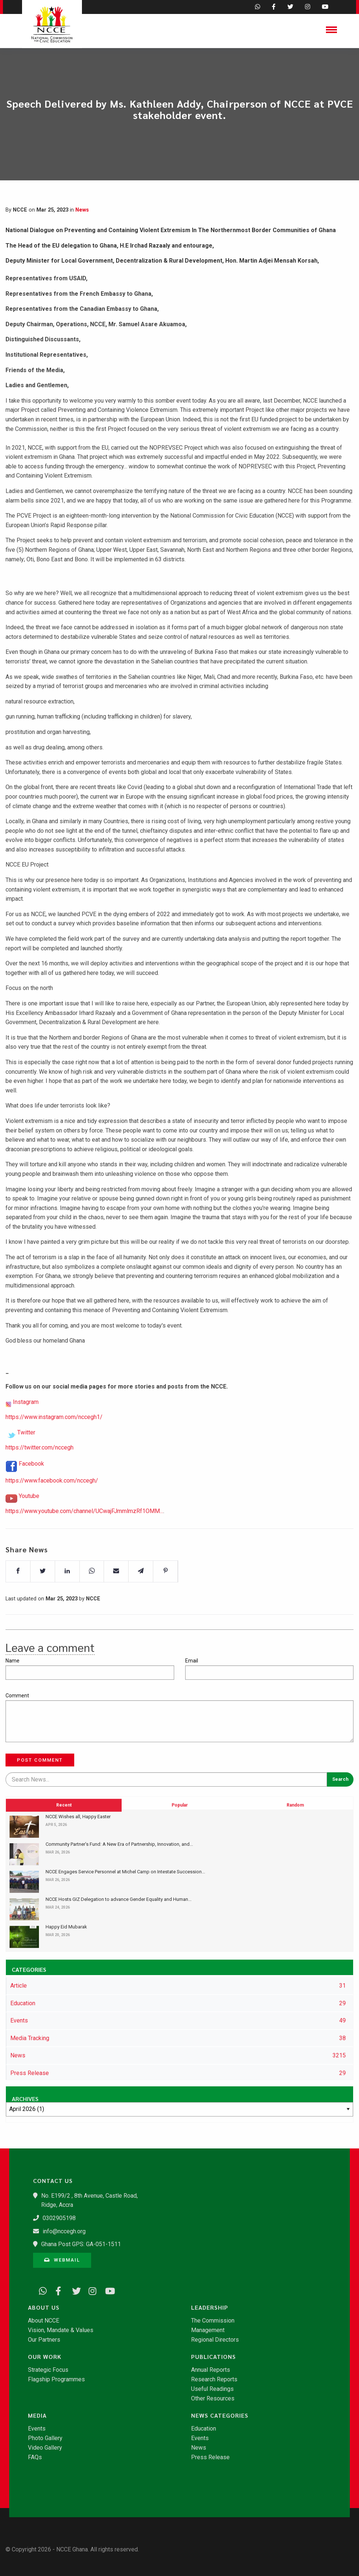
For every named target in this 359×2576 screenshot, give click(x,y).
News (82, 210)
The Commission (212, 2321)
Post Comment (40, 1760)
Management (208, 2330)
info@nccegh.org (64, 2231)
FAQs (35, 2457)
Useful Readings (212, 2389)
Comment (17, 1695)
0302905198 (59, 2218)
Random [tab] (295, 1844)
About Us (44, 2307)
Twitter (26, 1451)
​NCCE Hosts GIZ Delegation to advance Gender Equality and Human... (118, 1899)
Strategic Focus (48, 2370)
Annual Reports (210, 2370)
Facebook (31, 1483)
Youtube (29, 1515)
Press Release (210, 2457)
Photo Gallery (45, 2438)
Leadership (209, 2307)
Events (37, 2429)
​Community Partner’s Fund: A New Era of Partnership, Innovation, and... (119, 1844)
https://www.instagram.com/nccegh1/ (54, 1436)
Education (203, 2429)
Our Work (44, 2357)
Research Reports (214, 2379)
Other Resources (212, 2399)
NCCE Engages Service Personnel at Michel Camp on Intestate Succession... (125, 1871)
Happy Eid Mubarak (66, 1927)
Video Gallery (45, 2448)
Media (37, 2415)
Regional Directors (215, 2340)
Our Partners (44, 2340)
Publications (213, 2357)
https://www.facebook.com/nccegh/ (52, 1499)
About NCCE (43, 2321)
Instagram (26, 1420)
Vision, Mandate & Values (60, 2330)
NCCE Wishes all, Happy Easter (78, 1816)
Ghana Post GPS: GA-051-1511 (81, 2244)
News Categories (219, 2415)
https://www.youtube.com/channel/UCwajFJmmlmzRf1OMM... (84, 1530)
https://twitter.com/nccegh (39, 1466)
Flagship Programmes (56, 2379)
